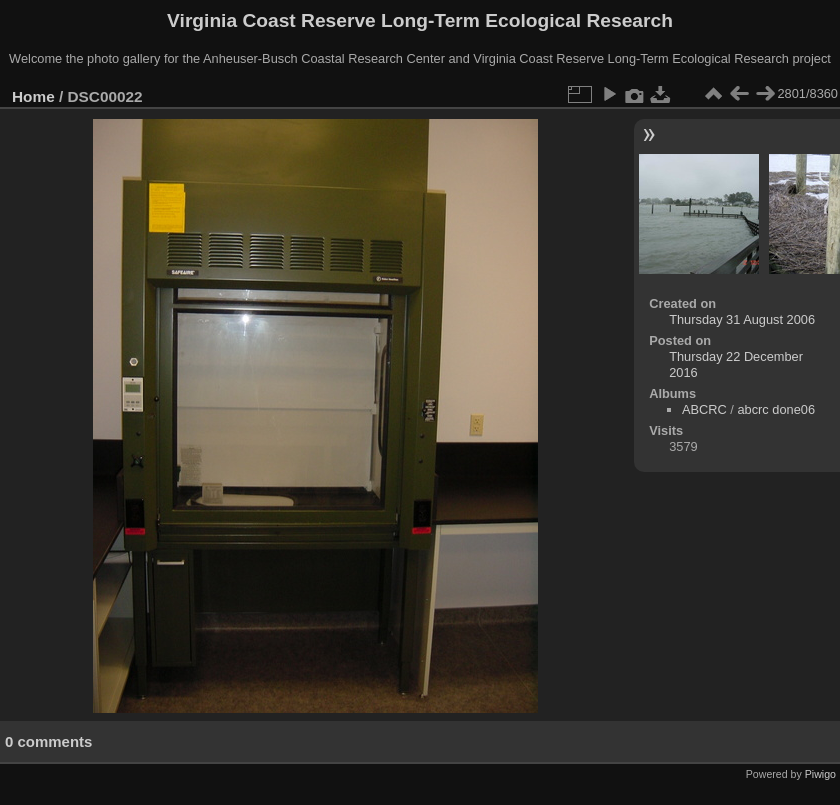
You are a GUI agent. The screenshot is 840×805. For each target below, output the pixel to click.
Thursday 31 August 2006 (742, 319)
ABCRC (704, 409)
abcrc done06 (776, 409)
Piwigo (820, 774)
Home (33, 96)
